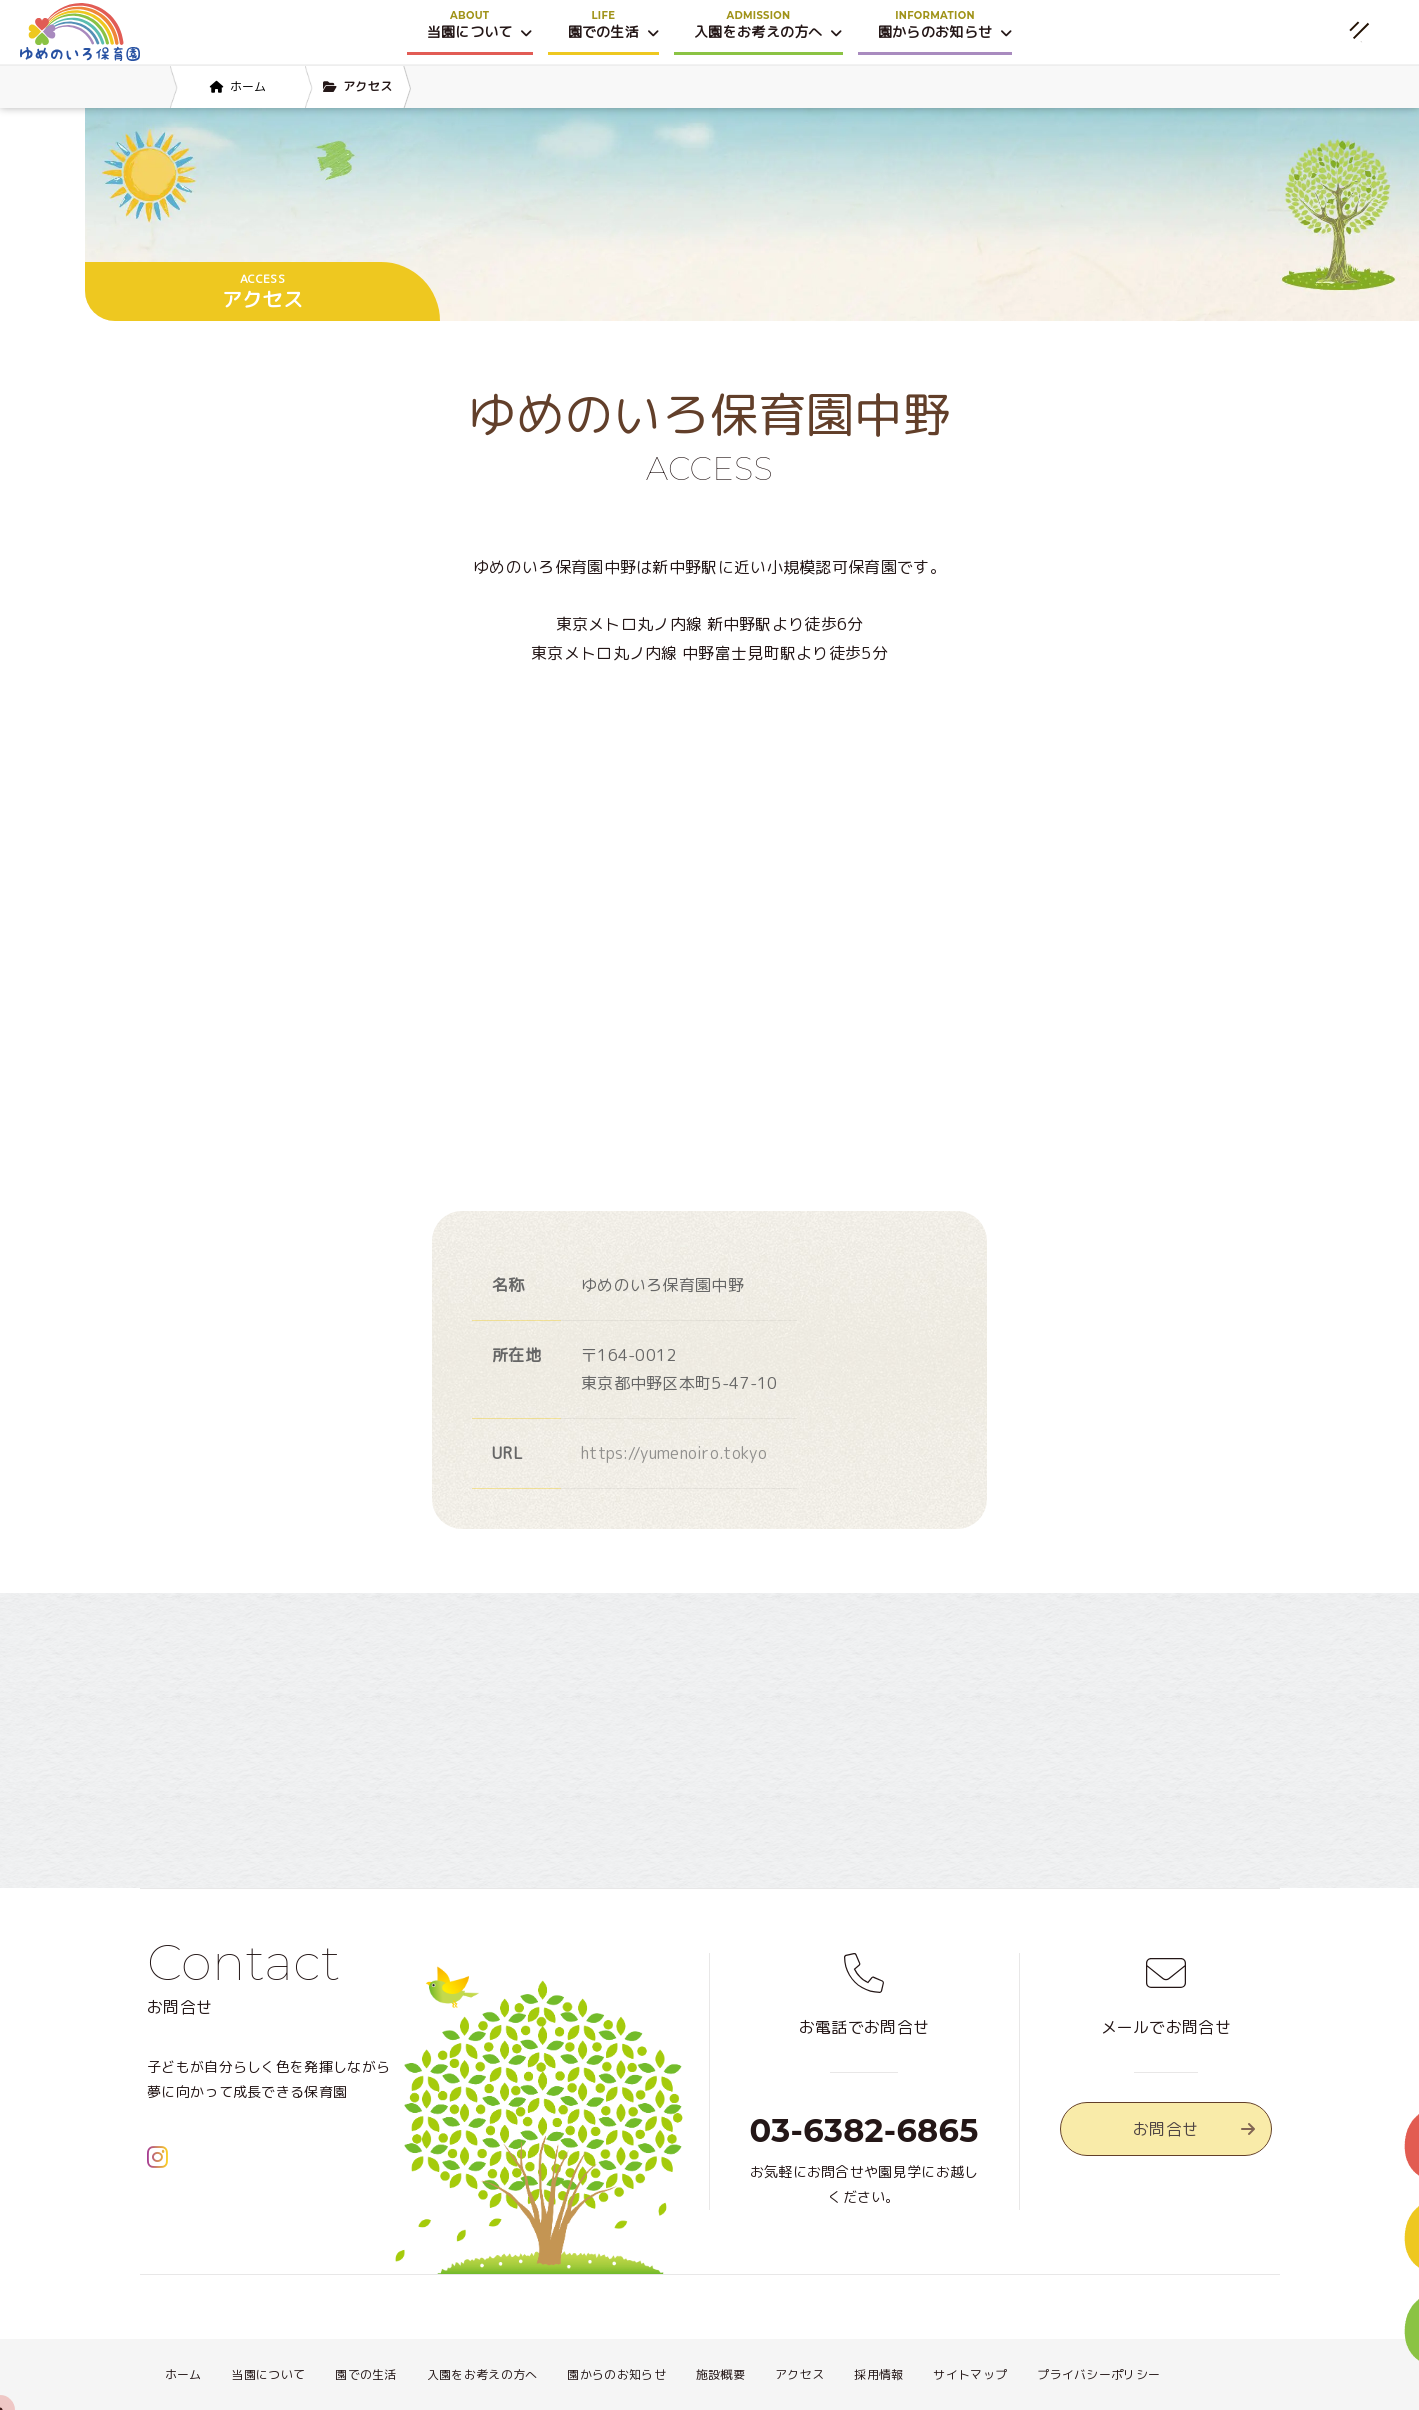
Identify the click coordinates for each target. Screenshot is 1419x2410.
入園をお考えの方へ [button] (768, 31)
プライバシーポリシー (1098, 2374)
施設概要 (720, 2374)
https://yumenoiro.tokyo (674, 1453)
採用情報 (878, 2374)
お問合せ (1194, 2129)
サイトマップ (970, 2374)
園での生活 (366, 2374)
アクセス (799, 2374)
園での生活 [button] (614, 31)
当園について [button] (480, 31)
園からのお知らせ (616, 2374)
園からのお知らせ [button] (945, 31)
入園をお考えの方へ (482, 2374)
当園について (268, 2374)
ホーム (183, 2374)
